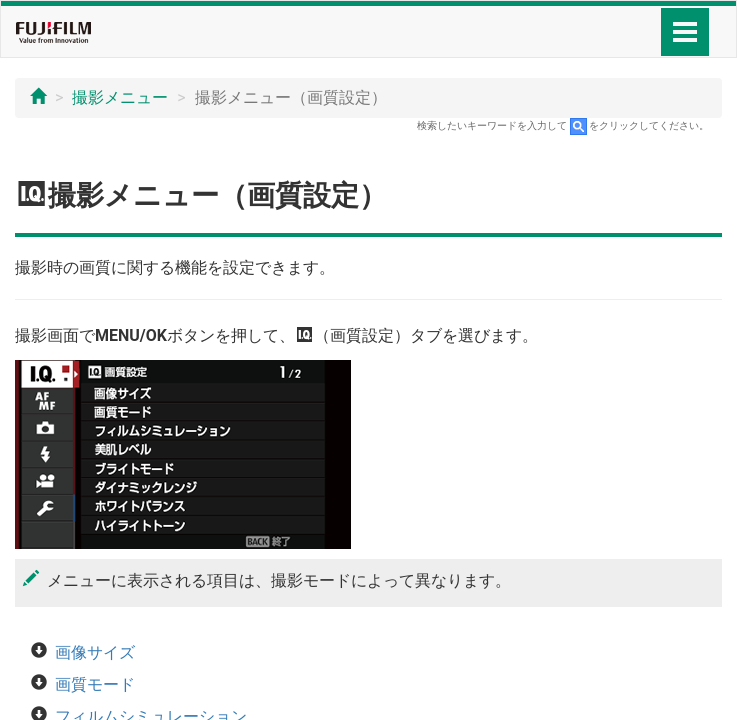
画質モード (95, 684)
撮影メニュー (120, 97)
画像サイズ (95, 652)
